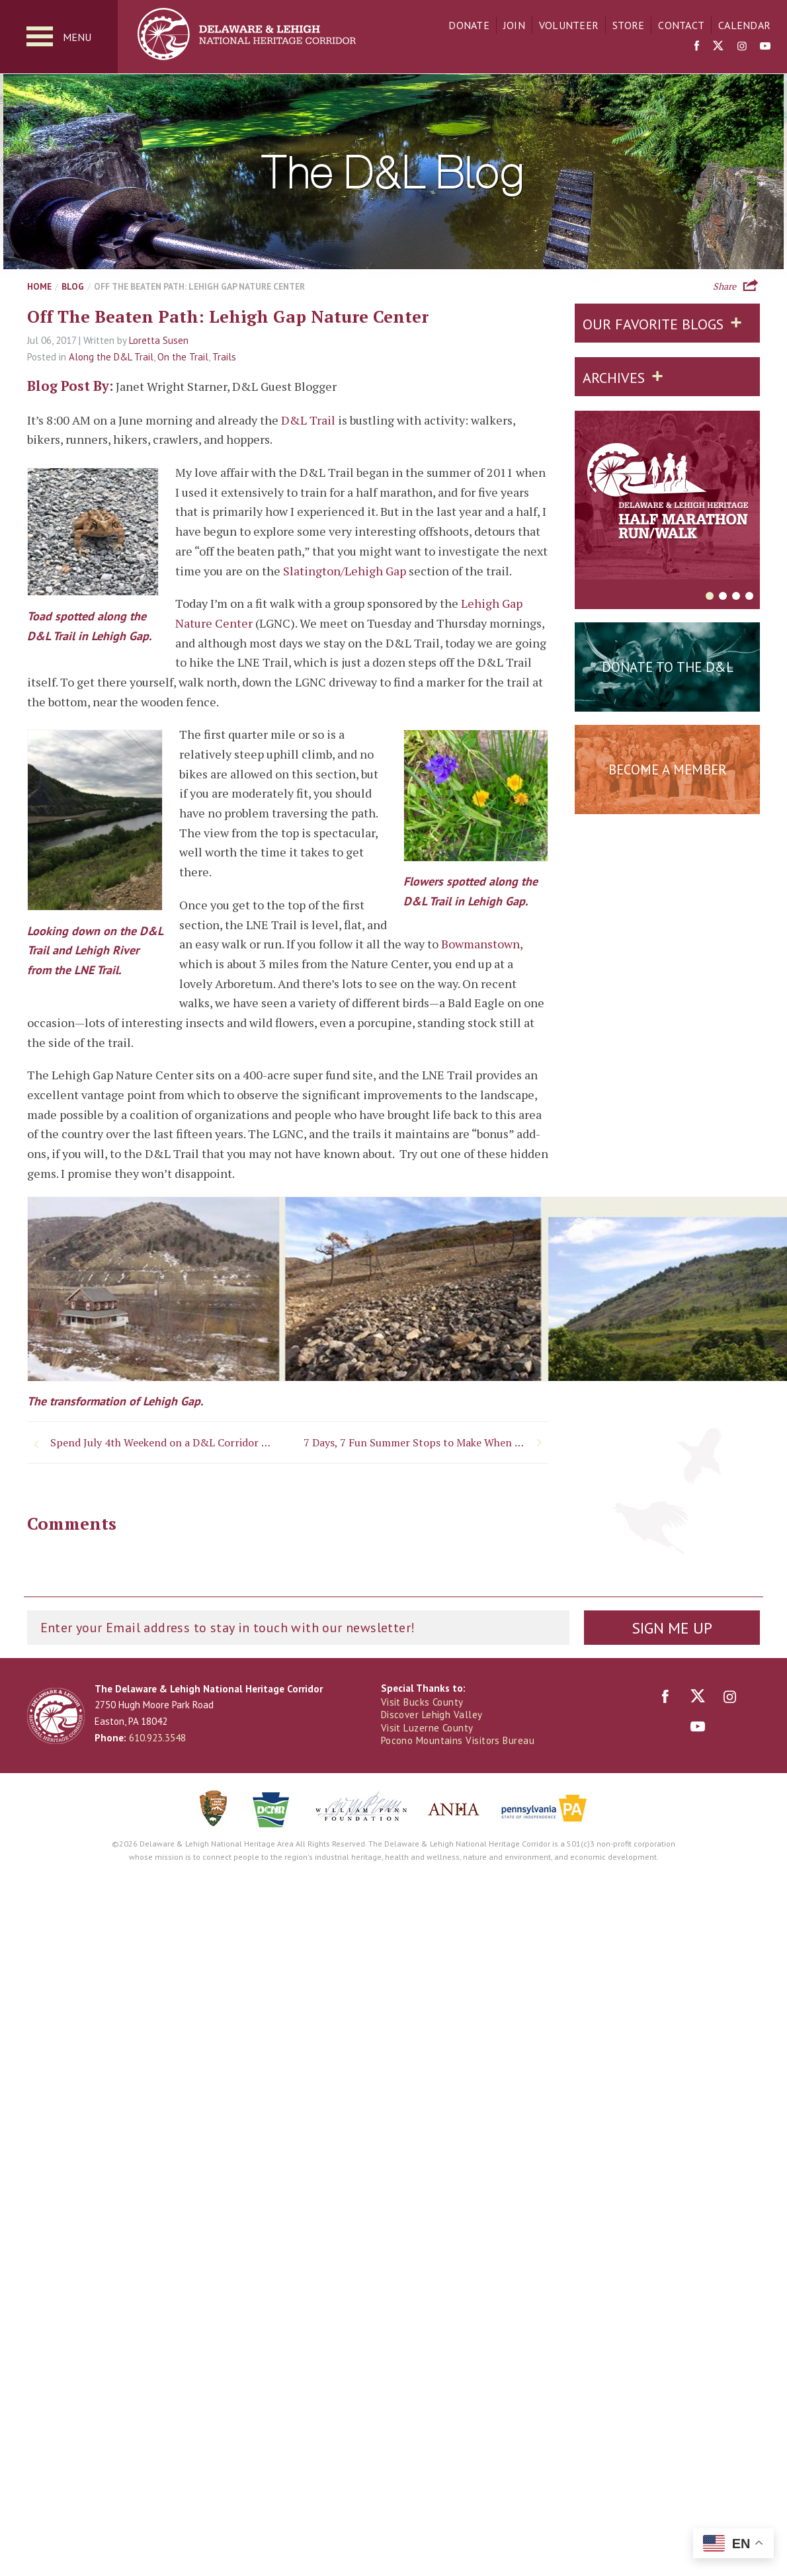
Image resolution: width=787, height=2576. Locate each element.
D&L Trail (308, 420)
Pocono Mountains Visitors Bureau (457, 1740)
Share (724, 285)
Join (514, 25)
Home (39, 286)
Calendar (744, 25)
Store (628, 25)
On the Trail (182, 357)
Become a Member (667, 769)
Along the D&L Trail (111, 357)
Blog (73, 286)
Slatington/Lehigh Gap (344, 571)
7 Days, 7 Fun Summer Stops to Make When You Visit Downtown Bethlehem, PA (426, 1442)
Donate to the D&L (667, 667)
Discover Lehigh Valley (432, 1714)
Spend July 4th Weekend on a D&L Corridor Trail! (162, 1442)
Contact (681, 25)
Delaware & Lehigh (56, 1716)
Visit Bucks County (422, 1702)
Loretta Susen (158, 340)
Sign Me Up (672, 1628)
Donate (468, 25)
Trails (224, 357)
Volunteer (569, 25)
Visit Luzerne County (427, 1728)
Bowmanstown (480, 944)
